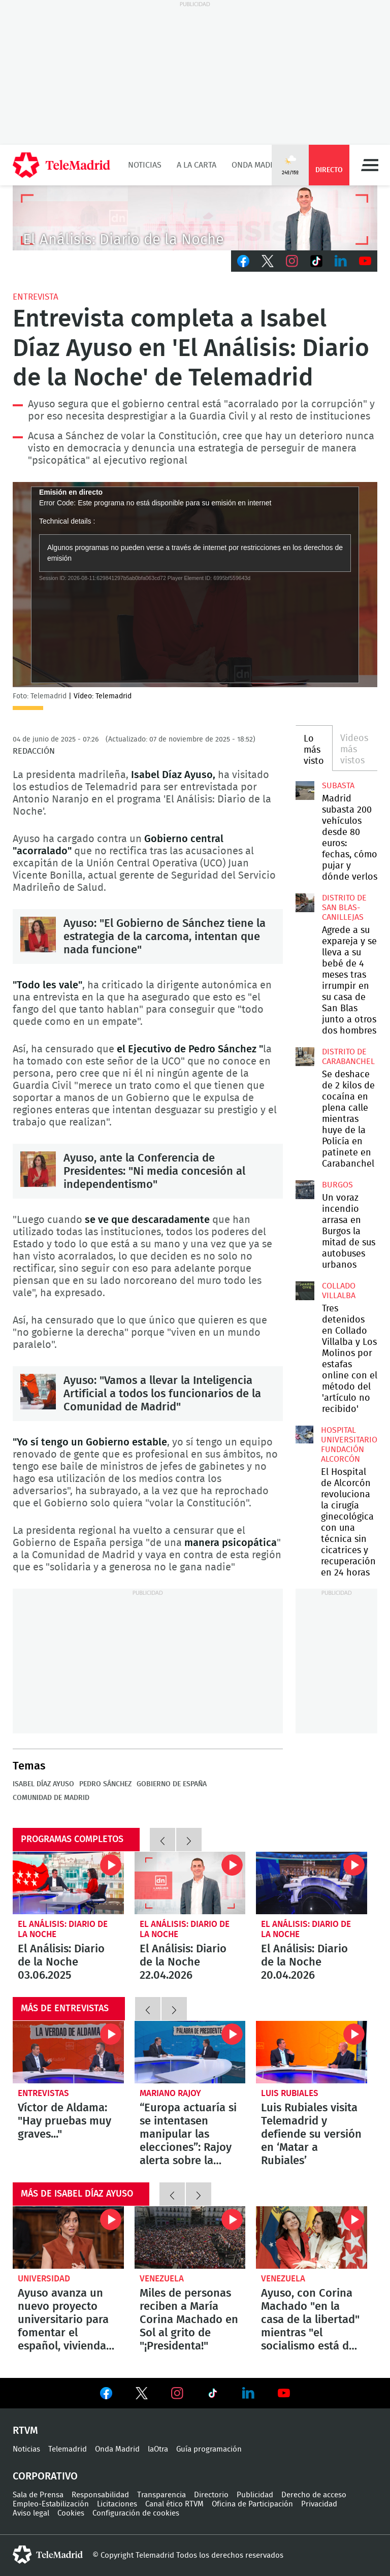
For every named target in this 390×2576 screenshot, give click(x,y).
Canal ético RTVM (174, 2504)
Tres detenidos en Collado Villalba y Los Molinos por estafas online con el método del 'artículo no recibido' (305, 1290)
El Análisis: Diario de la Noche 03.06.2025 (68, 1883)
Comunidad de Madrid (51, 1797)
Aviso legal (31, 2513)
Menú (369, 165)
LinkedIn (341, 261)
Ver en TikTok (213, 2395)
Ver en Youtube (284, 2393)
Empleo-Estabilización (51, 2504)
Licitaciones (117, 2504)
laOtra (158, 2449)
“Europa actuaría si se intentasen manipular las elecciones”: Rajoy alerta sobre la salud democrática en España (190, 2052)
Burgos (337, 1185)
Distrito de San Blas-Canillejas (344, 907)
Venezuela (162, 2278)
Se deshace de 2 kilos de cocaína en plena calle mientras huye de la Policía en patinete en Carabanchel (305, 1056)
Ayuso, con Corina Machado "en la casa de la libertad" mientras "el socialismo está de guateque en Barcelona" (311, 2237)
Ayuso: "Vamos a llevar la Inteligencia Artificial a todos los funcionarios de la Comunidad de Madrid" (38, 1391)
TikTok (316, 261)
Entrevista (35, 297)
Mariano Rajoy (170, 2093)
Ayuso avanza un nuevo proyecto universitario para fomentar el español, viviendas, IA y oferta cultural (68, 2237)
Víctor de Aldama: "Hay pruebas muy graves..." (64, 2121)
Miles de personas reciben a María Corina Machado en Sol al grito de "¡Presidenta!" (190, 2237)
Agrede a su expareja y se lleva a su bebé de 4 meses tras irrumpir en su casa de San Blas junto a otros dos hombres (305, 902)
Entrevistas (43, 2093)
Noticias (144, 165)
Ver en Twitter (142, 2395)
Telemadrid (67, 2449)
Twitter (267, 261)
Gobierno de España (172, 1784)
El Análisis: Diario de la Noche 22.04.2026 (190, 1883)
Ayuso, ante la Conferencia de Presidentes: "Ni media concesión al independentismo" (38, 1169)
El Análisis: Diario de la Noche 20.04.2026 (311, 1883)
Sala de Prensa (38, 2495)
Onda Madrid (257, 165)
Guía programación (209, 2449)
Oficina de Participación (252, 2504)
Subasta (338, 786)
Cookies (70, 2513)
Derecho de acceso (313, 2495)
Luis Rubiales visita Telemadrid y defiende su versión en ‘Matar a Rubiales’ (311, 2052)
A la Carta (196, 165)
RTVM (25, 2431)
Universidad (44, 2278)
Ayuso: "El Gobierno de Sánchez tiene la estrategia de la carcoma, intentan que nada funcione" (38, 934)
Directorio (211, 2495)
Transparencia (161, 2495)
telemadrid (48, 2554)
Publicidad (255, 2495)
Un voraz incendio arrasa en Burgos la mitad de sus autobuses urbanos (305, 1189)
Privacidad (319, 2504)
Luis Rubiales (289, 2093)
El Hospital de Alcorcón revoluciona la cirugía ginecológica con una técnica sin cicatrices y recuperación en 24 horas (304, 1434)
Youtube (365, 261)
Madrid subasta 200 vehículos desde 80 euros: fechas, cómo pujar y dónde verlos (305, 790)
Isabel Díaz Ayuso (43, 1784)
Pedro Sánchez (105, 1784)
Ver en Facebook (106, 2395)
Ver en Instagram (177, 2393)
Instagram (292, 261)
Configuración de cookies (135, 2513)
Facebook (243, 261)
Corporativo (45, 2476)
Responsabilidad (100, 2495)
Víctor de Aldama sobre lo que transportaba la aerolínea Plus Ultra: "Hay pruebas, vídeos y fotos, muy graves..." (68, 2052)
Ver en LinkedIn (248, 2393)
